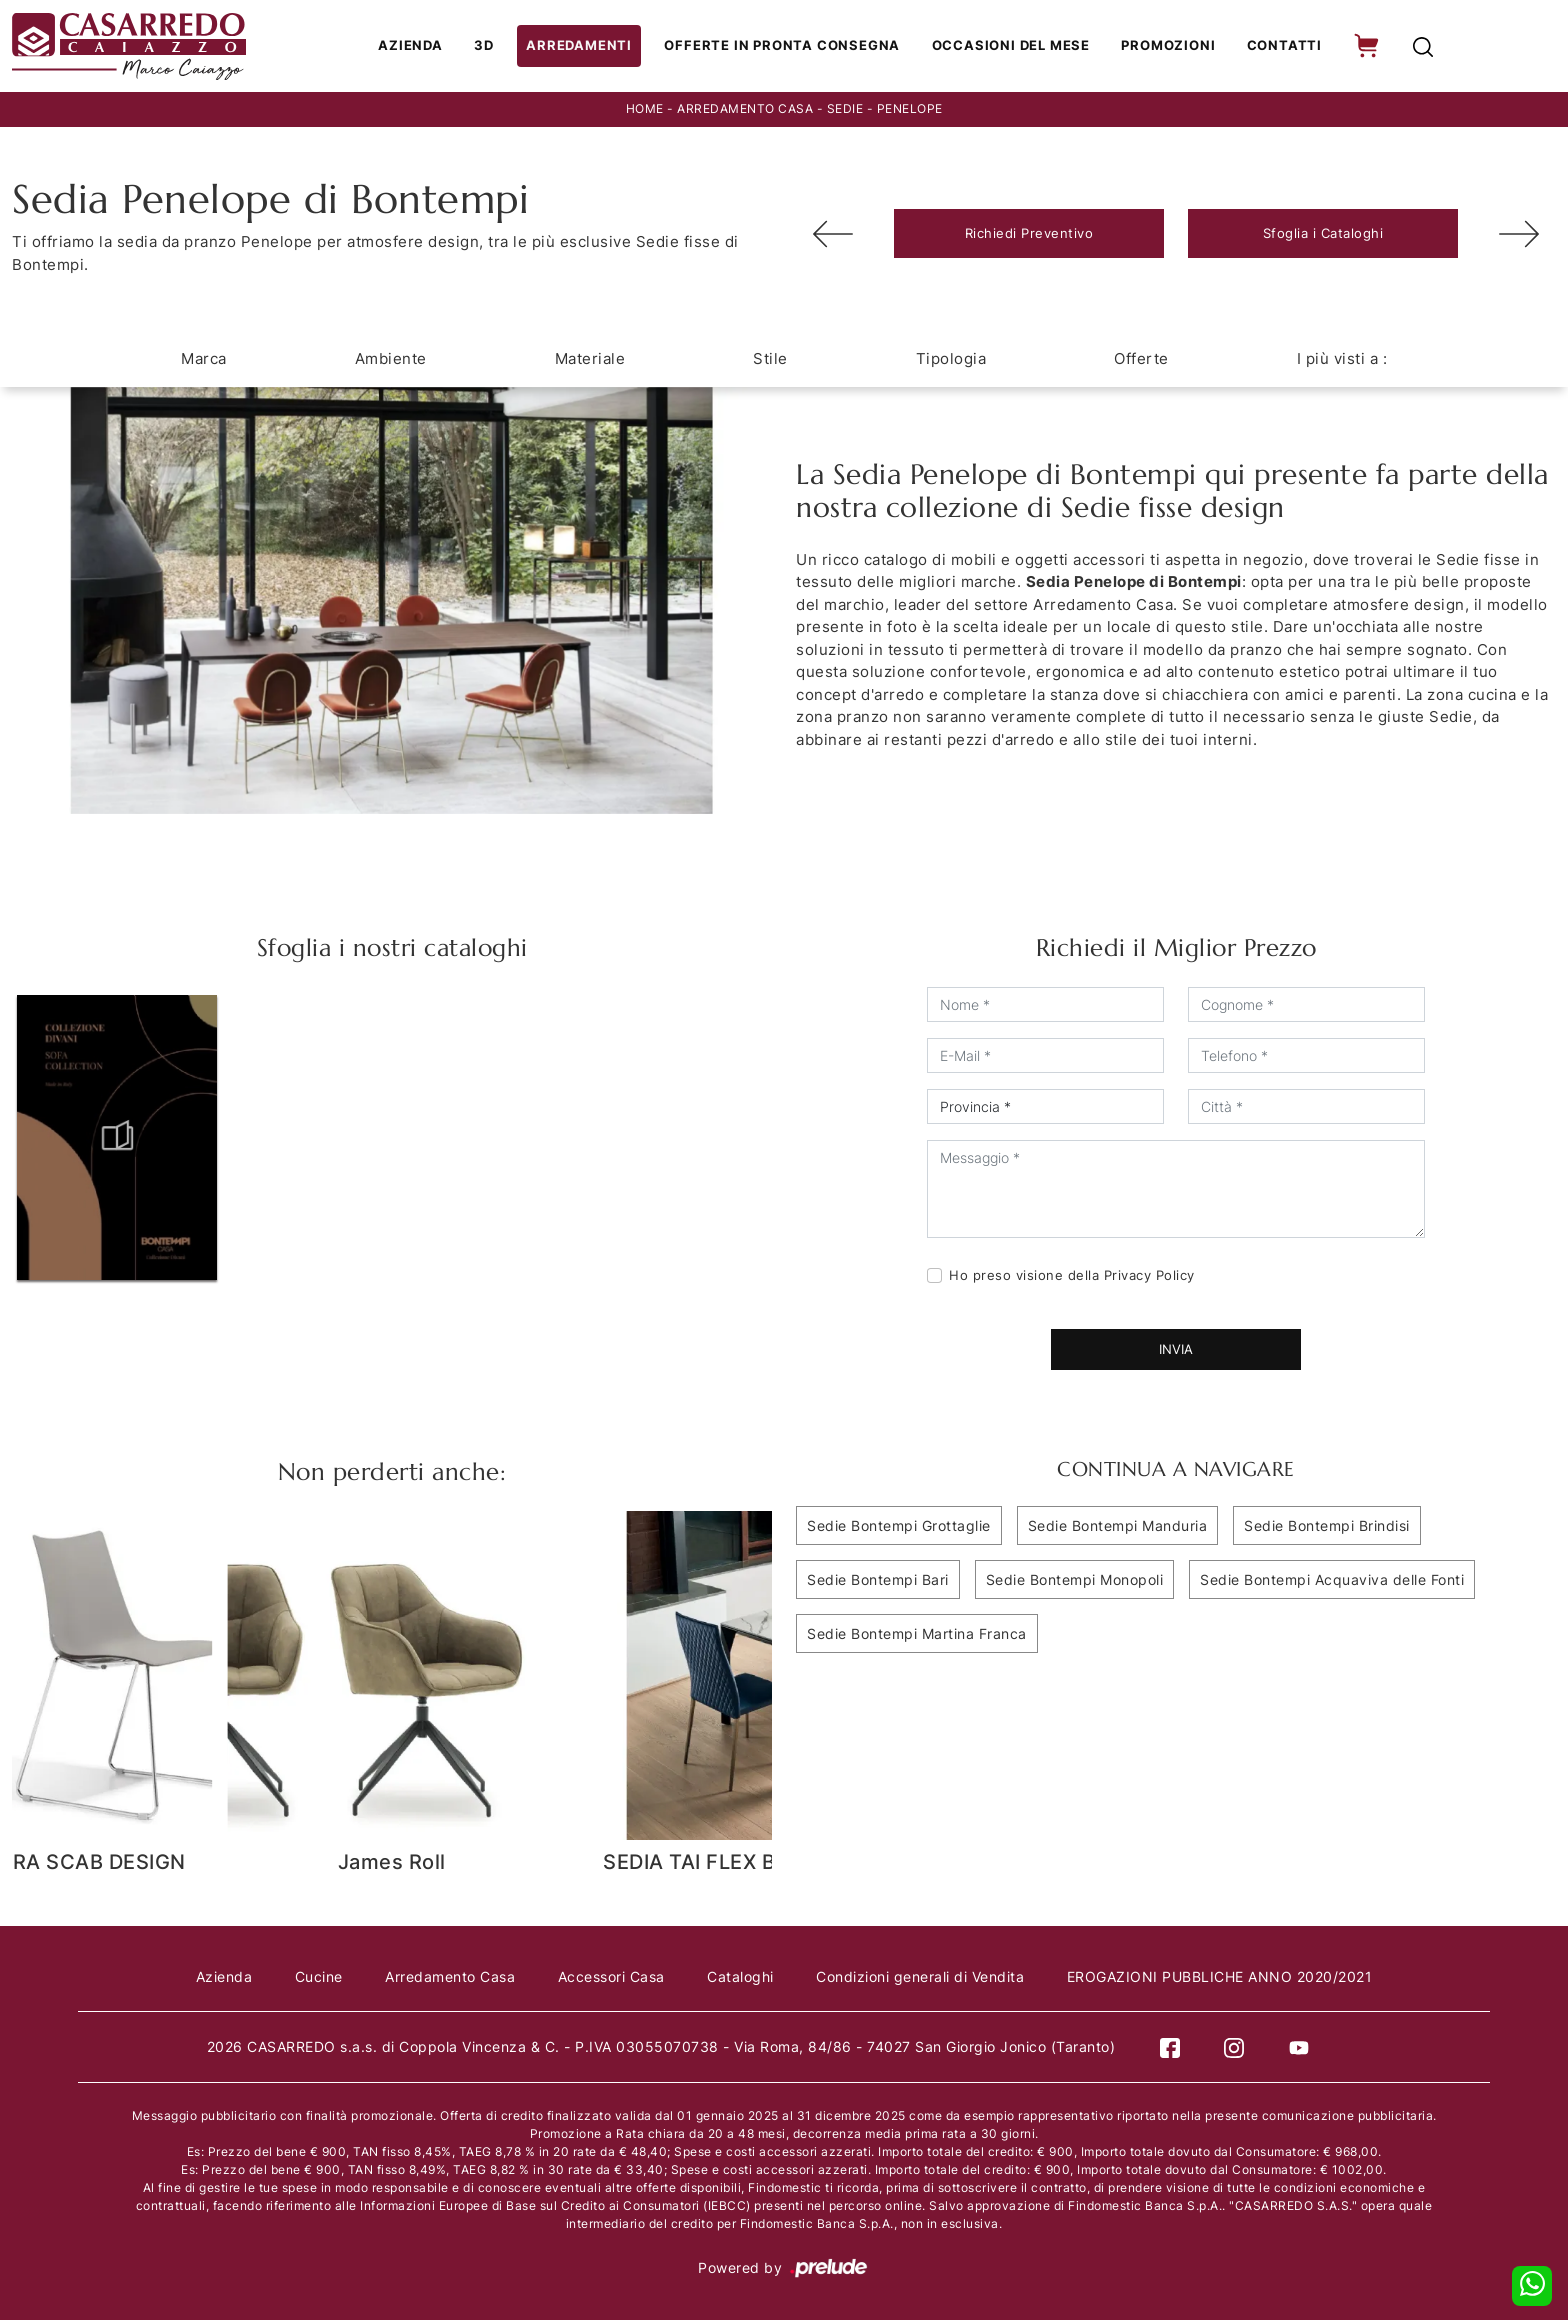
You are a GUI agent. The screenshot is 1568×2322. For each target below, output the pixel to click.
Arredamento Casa (745, 111)
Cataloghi (742, 1978)
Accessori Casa (611, 1978)
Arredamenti (589, 47)
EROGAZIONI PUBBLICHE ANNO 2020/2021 (1226, 1978)
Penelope (910, 111)
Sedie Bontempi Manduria (1118, 1527)
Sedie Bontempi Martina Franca (917, 1635)
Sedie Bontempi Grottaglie (899, 1527)
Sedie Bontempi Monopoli (1075, 1581)
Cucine (315, 1978)
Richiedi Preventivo (1029, 235)
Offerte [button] (1141, 360)
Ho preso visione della (1072, 1277)
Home (645, 111)
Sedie (845, 111)
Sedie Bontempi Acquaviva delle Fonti (1332, 1581)
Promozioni (1167, 47)
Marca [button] (204, 360)
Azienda (423, 47)
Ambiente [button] (391, 360)
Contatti (1280, 47)
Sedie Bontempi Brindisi (1327, 1527)
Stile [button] (770, 360)
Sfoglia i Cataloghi (1323, 235)
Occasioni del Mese (1011, 47)
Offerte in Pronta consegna (787, 47)
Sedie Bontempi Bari (878, 1581)
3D (496, 47)
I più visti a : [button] (1342, 360)
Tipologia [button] (951, 360)
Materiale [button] (590, 360)
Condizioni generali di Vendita (924, 1978)
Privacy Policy (1149, 1277)
